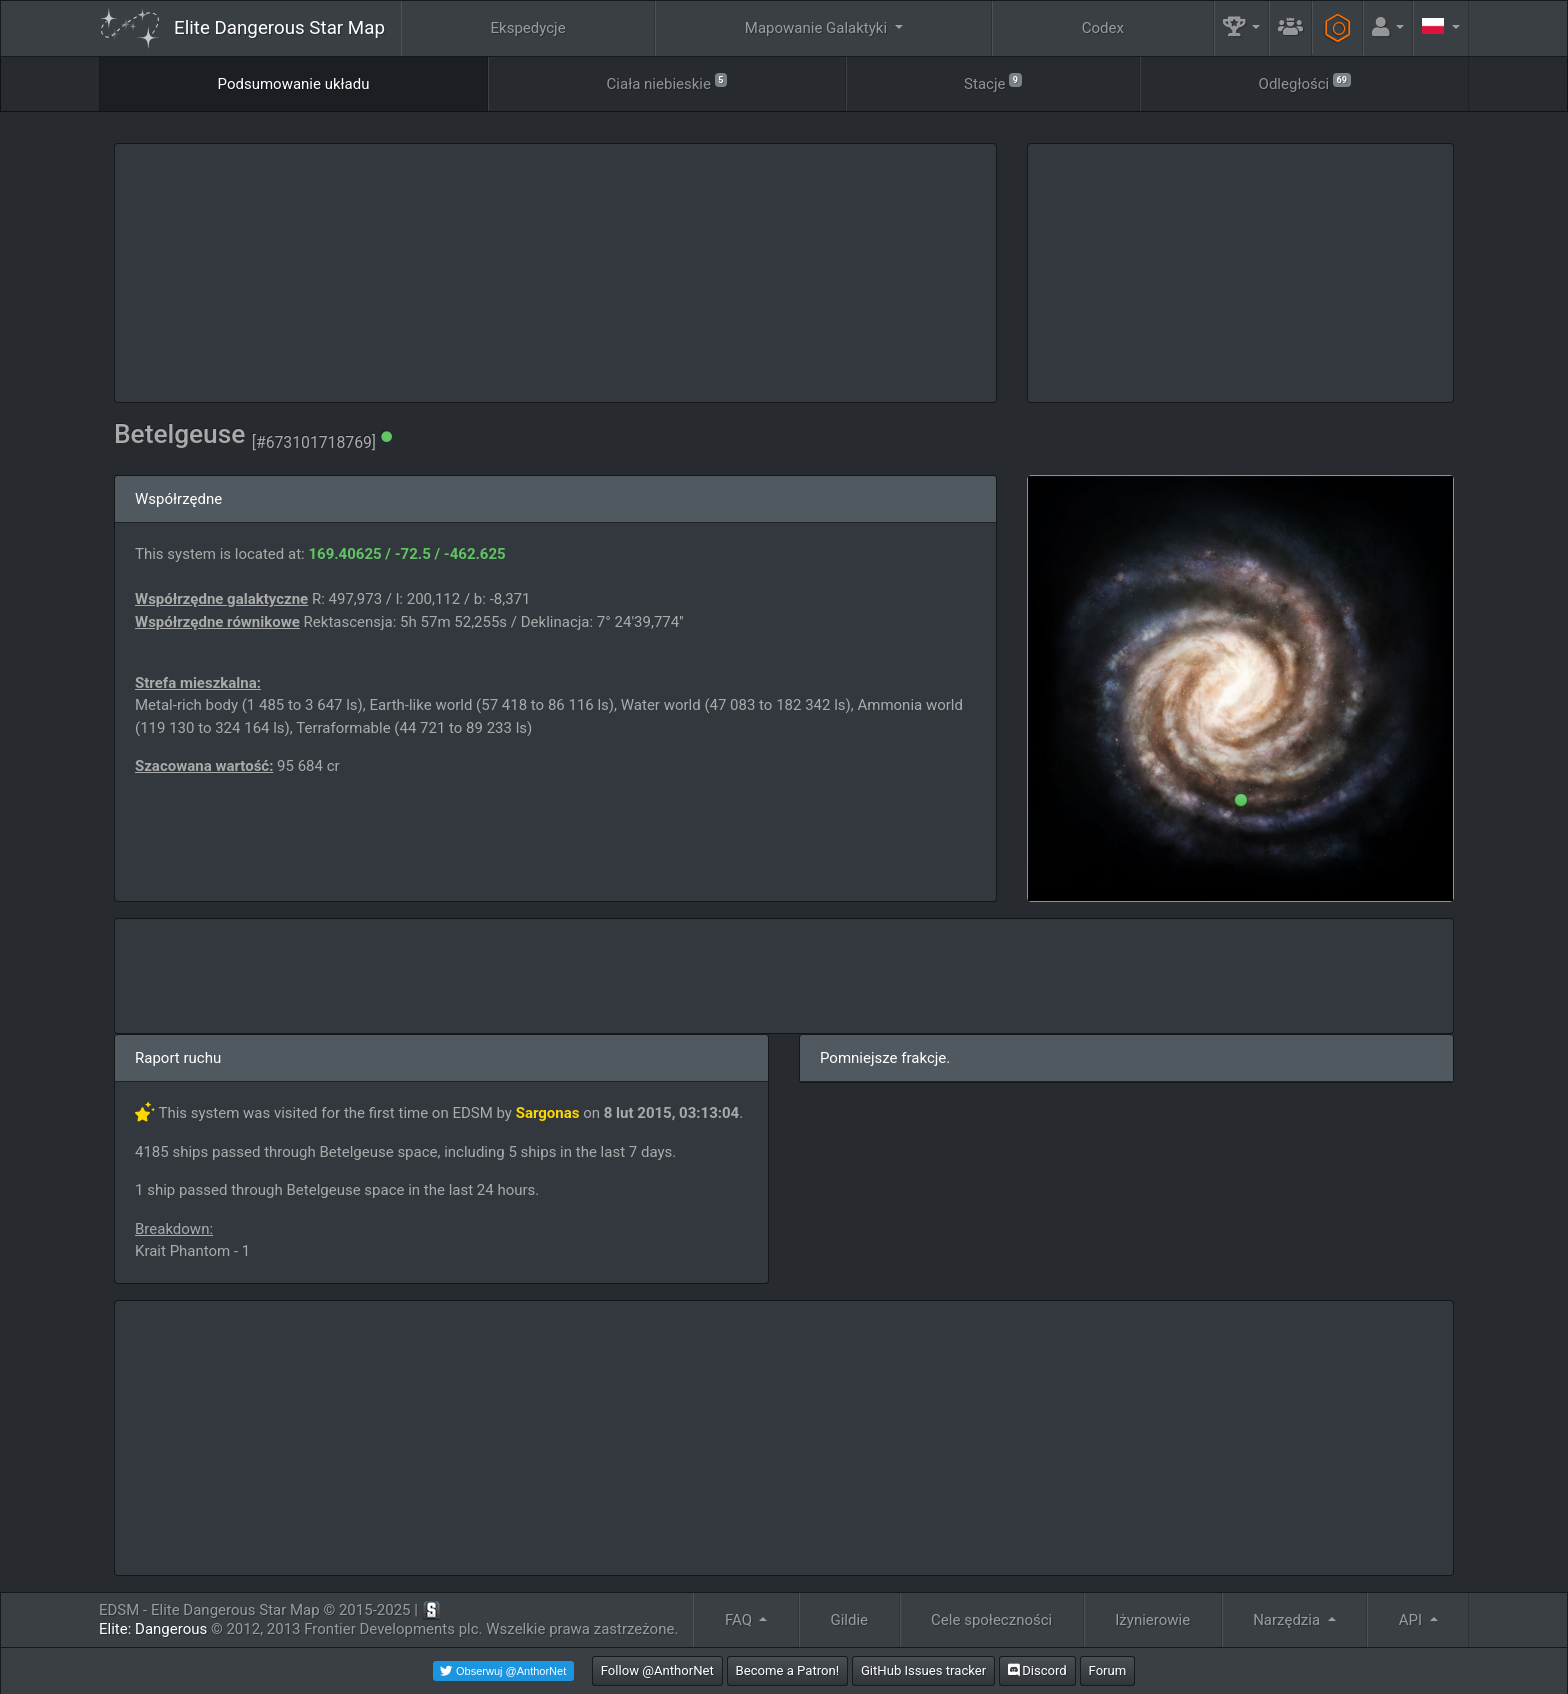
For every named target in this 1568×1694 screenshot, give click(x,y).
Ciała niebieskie (667, 82)
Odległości (1305, 82)
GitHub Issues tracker (923, 1670)
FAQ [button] (740, 1620)
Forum (1108, 1670)
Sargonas (548, 1113)
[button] (1242, 28)
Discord (1037, 1670)
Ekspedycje (528, 28)
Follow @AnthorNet (657, 1670)
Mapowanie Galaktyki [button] (818, 28)
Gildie (850, 1620)
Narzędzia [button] (1288, 1620)
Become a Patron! (788, 1670)
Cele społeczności (991, 1620)
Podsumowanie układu (294, 84)
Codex (1103, 28)
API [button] (1412, 1620)
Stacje (992, 82)
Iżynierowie (1152, 1620)
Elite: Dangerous (153, 1629)
